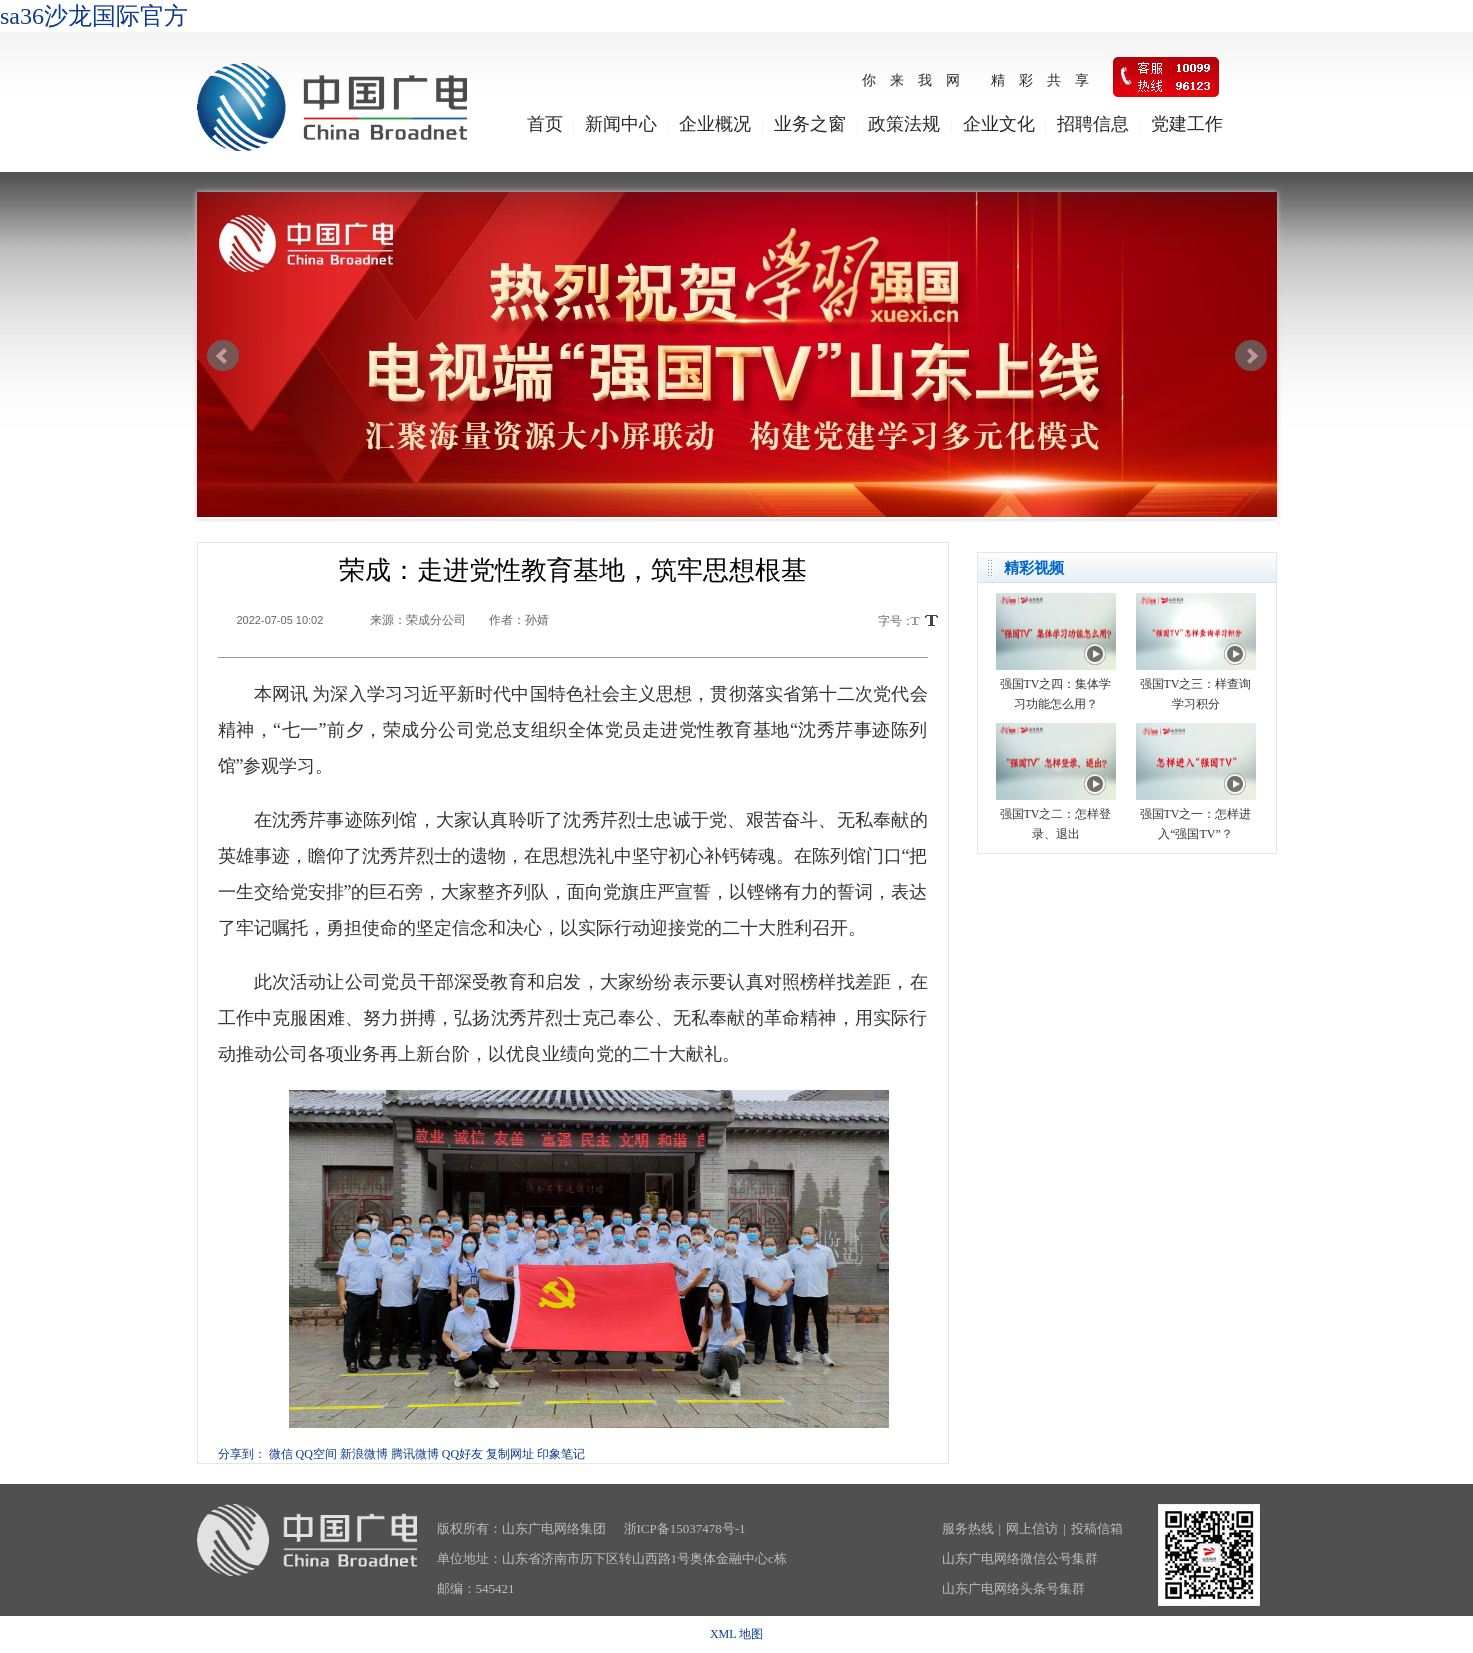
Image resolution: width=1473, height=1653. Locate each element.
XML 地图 (736, 1634)
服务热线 (968, 1528)
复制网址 (510, 1454)
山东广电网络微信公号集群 (1020, 1558)
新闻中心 (621, 124)
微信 (281, 1454)
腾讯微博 (415, 1454)
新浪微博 (364, 1454)
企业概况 (715, 124)
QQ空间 (316, 1454)
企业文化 (999, 124)
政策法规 (904, 124)
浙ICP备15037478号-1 (685, 1528)
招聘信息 (1093, 124)
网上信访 (1032, 1528)
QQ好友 (462, 1454)
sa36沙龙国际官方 (94, 16)
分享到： (242, 1454)
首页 (545, 124)
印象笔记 (561, 1454)
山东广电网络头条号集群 (1013, 1588)
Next (1251, 356)
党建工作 (1187, 124)
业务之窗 (810, 124)
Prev (223, 356)
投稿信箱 (1097, 1528)
